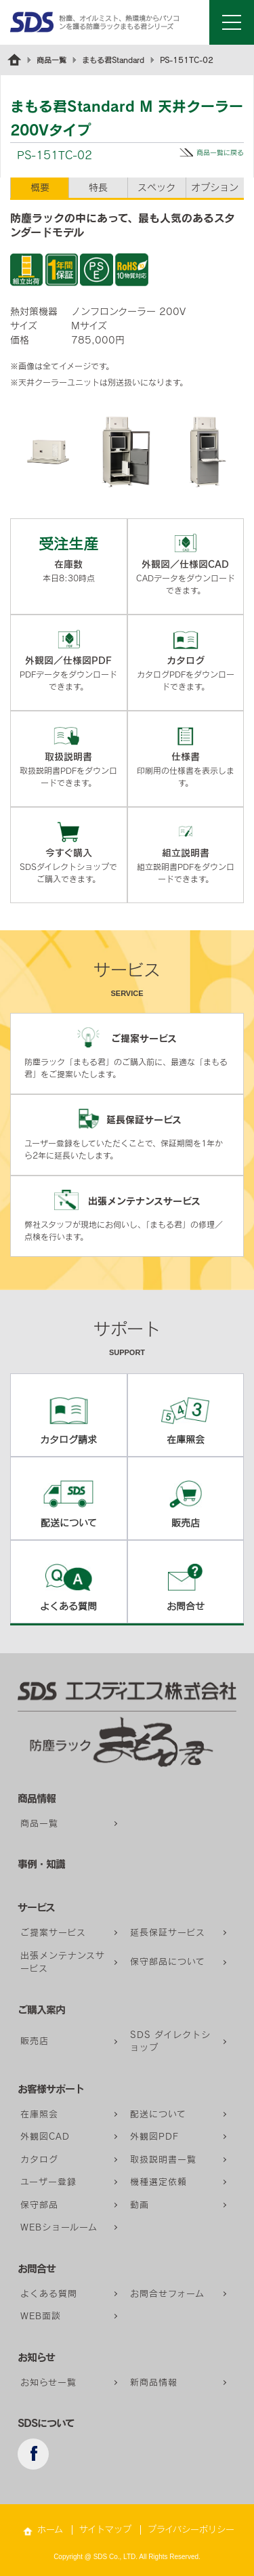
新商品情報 (153, 2382)
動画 (139, 2205)
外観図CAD (45, 2136)
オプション (214, 187)
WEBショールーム (59, 2227)
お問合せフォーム (167, 2293)
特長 (98, 187)
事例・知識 (41, 1864)
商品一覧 (51, 60)
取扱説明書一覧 (163, 2159)
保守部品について (167, 1961)
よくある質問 (48, 2293)
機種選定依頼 (158, 2182)
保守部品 (39, 2205)
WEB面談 (40, 2316)
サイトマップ (105, 2529)
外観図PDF (154, 2136)
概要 (39, 187)
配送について (158, 2114)
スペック (156, 187)
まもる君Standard (113, 60)
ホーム (50, 2529)
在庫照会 (39, 2114)
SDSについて (46, 2423)
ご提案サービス (53, 1932)
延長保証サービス (167, 1932)
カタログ (39, 2159)
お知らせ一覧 (48, 2382)
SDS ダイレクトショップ (170, 2042)
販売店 (34, 2041)
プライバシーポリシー (191, 2529)
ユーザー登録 (48, 2182)
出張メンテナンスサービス (62, 1962)
